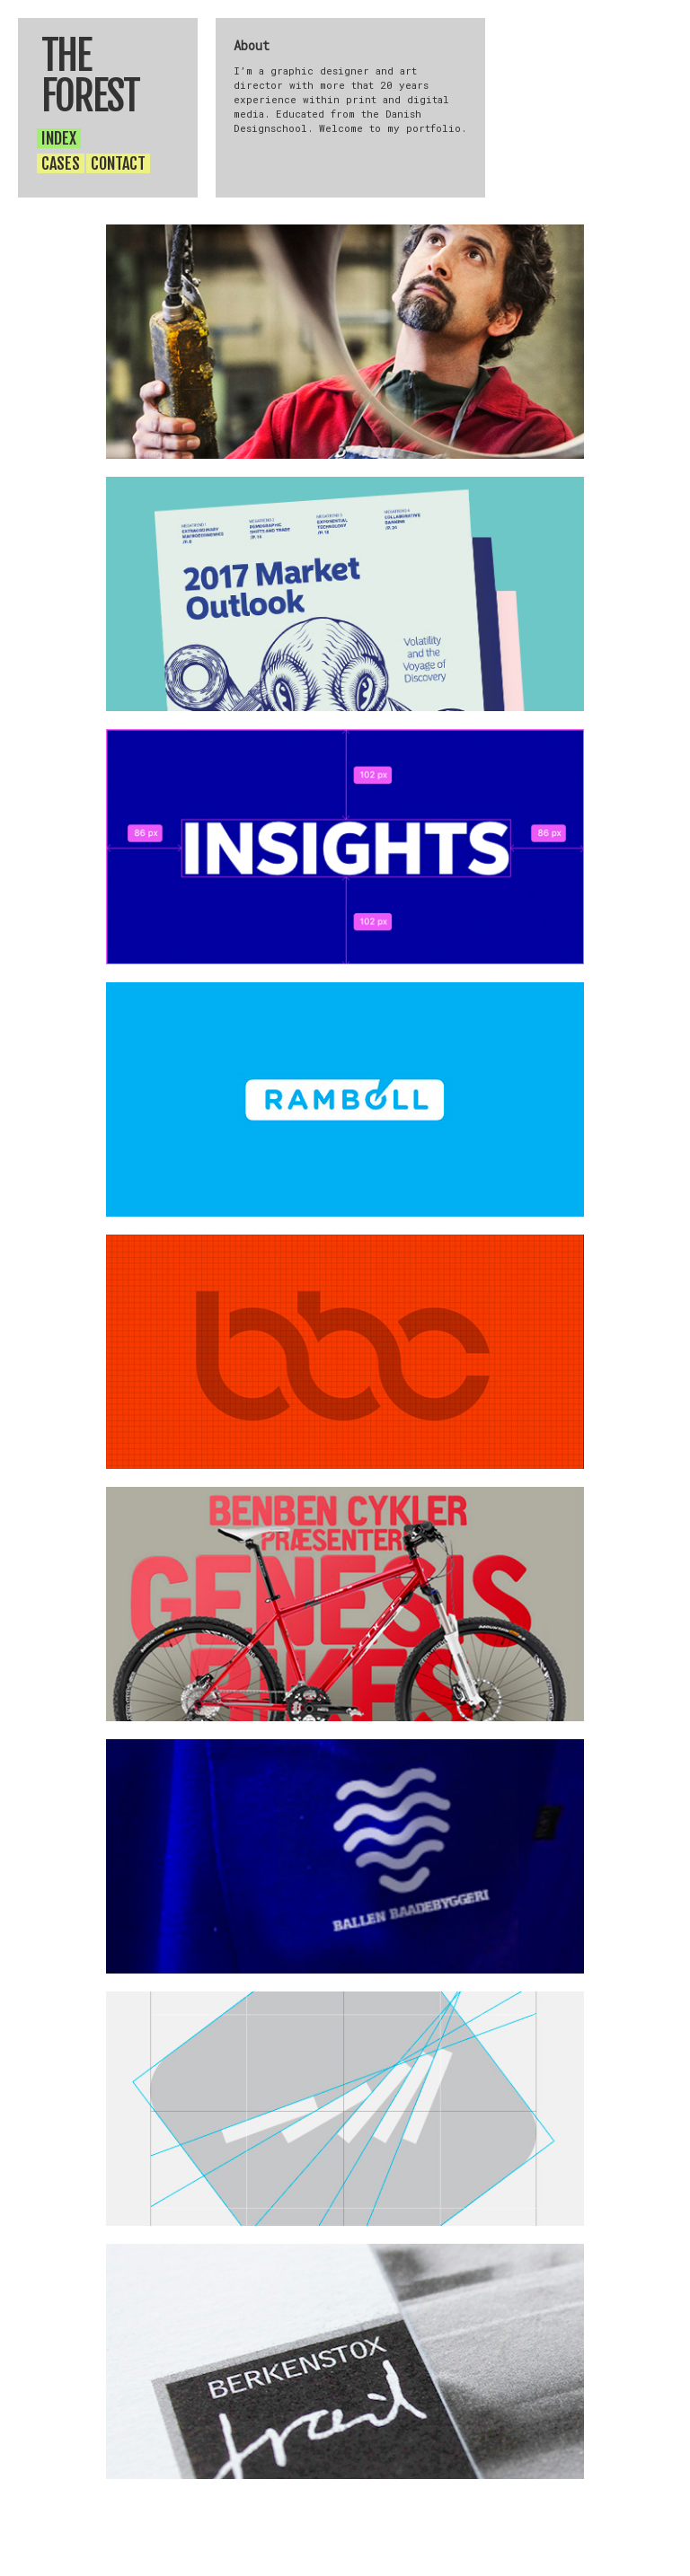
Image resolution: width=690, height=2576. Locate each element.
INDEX (58, 138)
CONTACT (118, 163)
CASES (60, 163)
